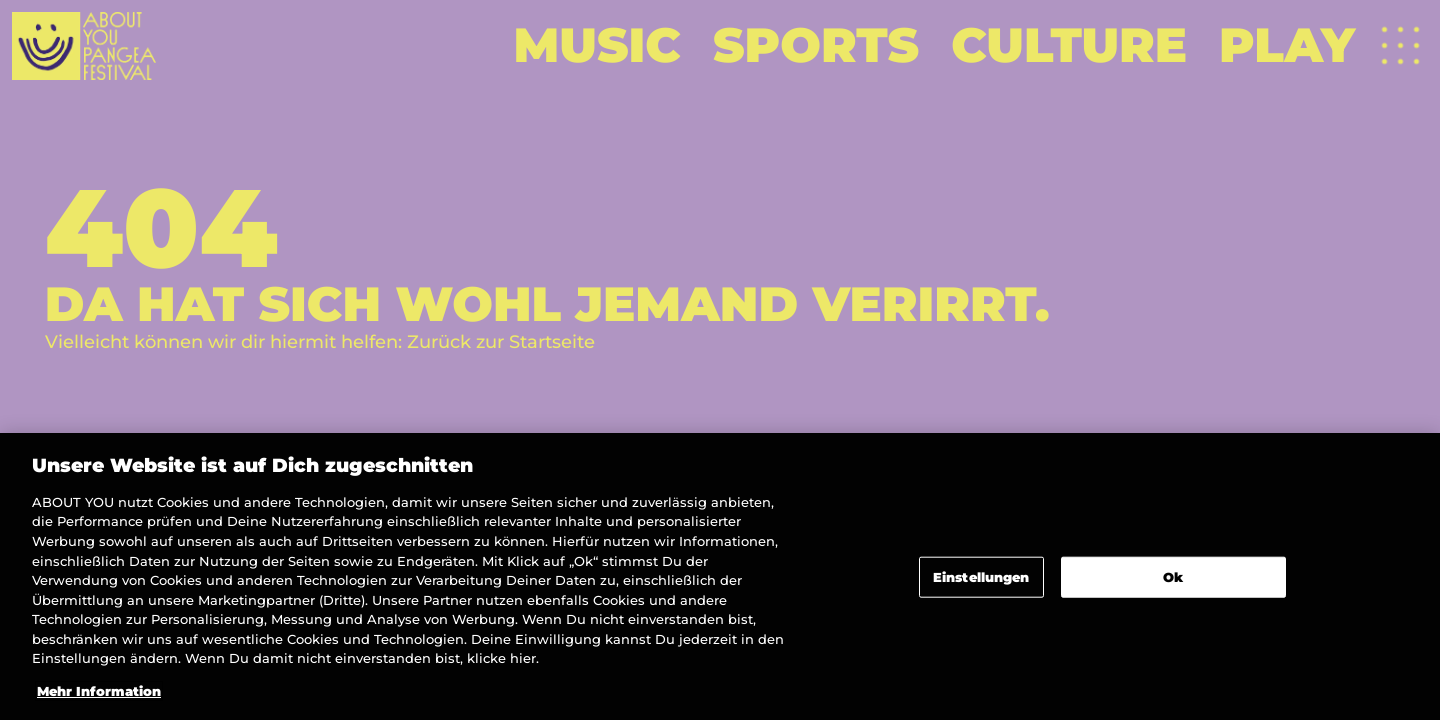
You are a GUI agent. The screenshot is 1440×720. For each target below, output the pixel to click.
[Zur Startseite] (84, 46)
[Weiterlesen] (597, 46)
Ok (1173, 582)
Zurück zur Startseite (501, 342)
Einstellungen (981, 582)
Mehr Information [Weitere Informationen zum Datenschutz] (99, 697)
